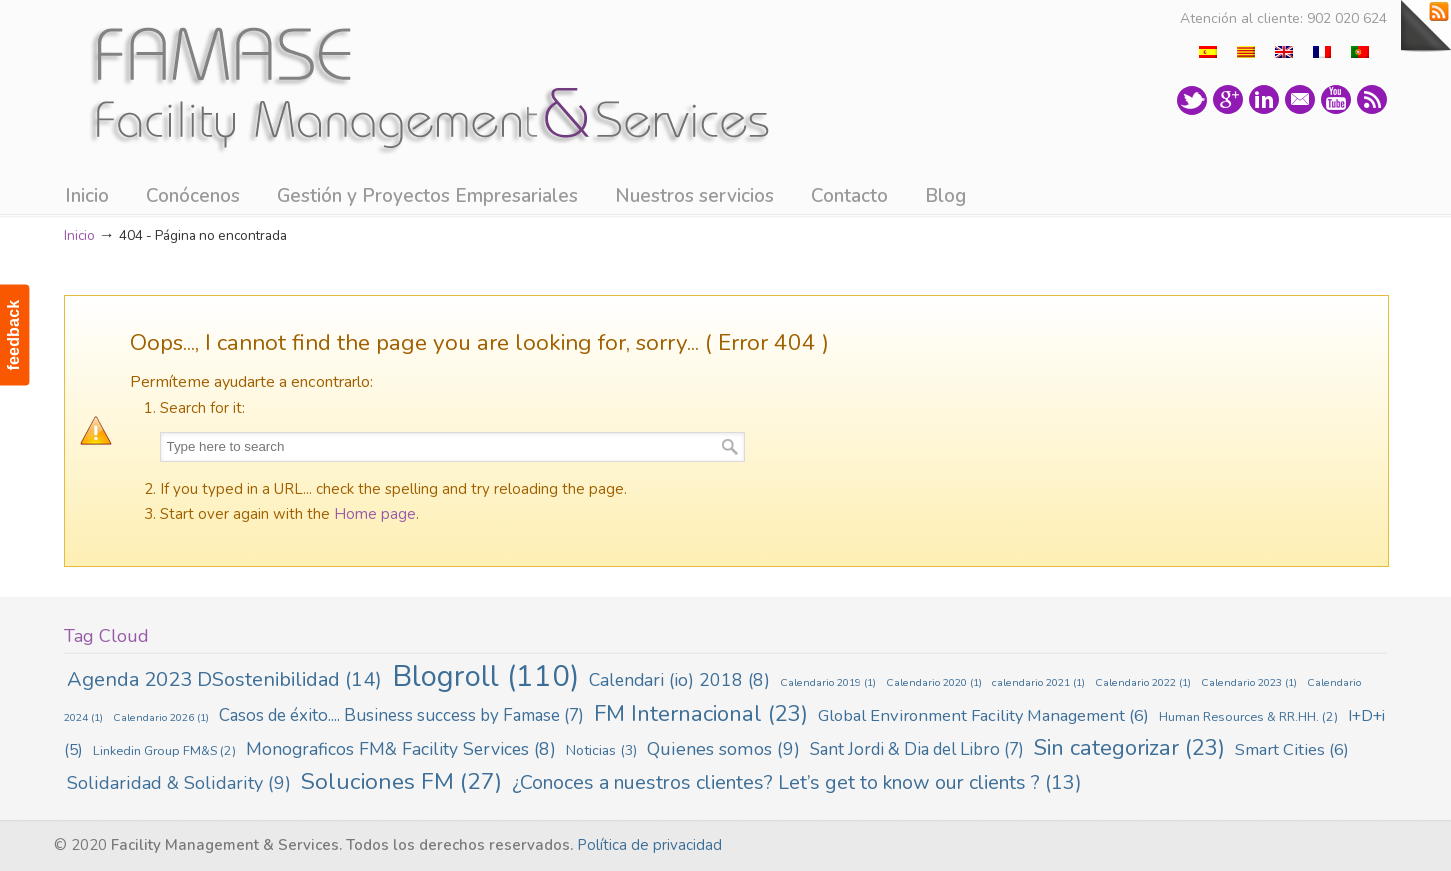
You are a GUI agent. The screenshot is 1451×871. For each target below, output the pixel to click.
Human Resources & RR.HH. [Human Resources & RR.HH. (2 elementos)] (1248, 716)
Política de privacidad (649, 845)
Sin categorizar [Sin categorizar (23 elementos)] (1129, 748)
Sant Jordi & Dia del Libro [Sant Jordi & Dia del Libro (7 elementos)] (917, 749)
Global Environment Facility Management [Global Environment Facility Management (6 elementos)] (983, 715)
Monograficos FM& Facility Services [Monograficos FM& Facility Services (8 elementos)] (401, 749)
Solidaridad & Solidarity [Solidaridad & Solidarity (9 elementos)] (179, 783)
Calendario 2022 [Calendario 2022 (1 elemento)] (1143, 682)
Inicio (79, 235)
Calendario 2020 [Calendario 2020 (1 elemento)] (934, 682)
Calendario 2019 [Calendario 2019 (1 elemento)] (828, 682)
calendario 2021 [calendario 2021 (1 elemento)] (1038, 682)
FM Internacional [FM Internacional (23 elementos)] (701, 714)
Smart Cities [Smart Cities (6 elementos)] (1292, 749)
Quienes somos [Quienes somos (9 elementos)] (723, 749)
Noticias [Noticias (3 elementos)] (601, 750)
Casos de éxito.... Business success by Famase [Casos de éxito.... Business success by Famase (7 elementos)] (401, 715)
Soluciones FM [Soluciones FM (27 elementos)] (401, 781)
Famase (423, 84)
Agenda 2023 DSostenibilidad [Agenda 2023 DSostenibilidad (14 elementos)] (224, 679)
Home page (375, 514)
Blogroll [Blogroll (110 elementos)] (485, 676)
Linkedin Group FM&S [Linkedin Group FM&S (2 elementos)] (164, 750)
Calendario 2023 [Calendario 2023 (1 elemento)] (1249, 682)
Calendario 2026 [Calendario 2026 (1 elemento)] (161, 717)
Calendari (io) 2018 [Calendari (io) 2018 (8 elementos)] (679, 680)
